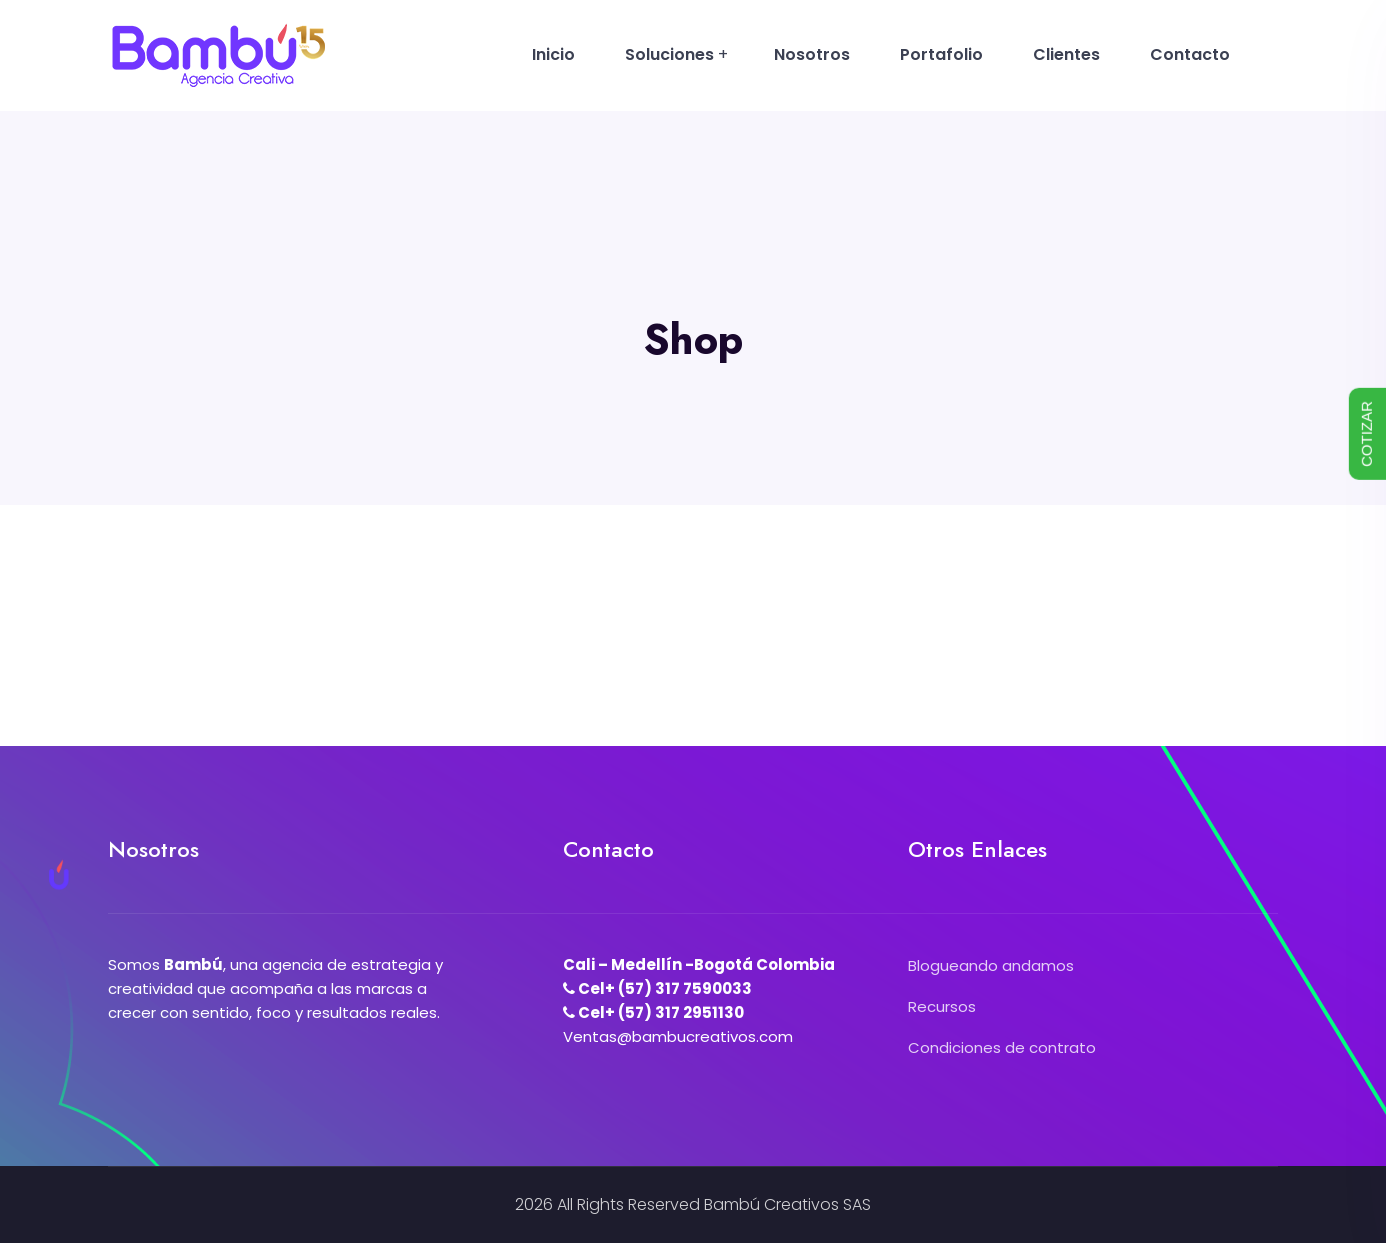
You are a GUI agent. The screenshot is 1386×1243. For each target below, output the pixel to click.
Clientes (1066, 54)
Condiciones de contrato (1002, 1047)
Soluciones (669, 54)
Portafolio (941, 54)
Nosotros (812, 54)
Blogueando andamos (991, 965)
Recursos (942, 1006)
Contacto (1190, 54)
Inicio (553, 54)
